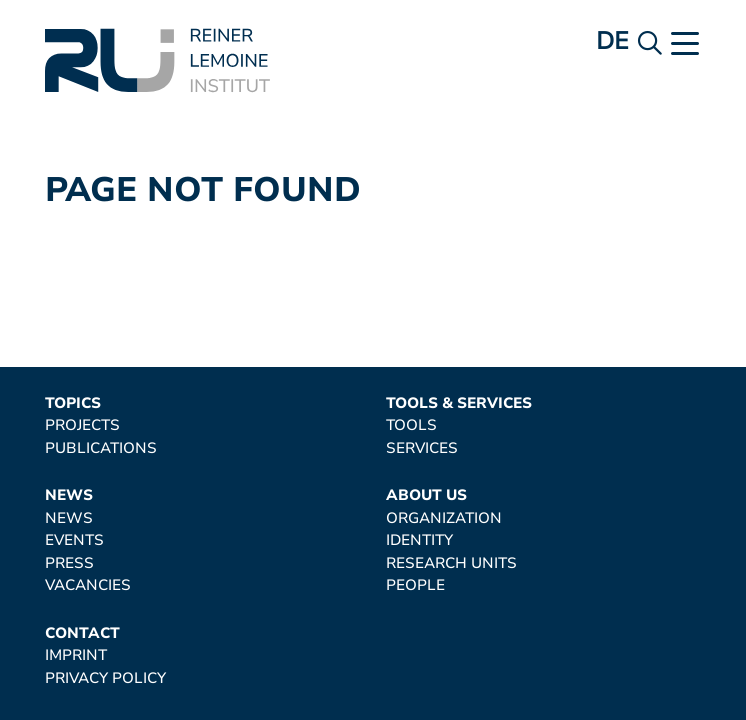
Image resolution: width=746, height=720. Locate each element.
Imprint (76, 655)
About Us (426, 495)
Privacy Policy (105, 678)
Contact (82, 633)
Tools (411, 425)
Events (74, 540)
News (69, 495)
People (415, 585)
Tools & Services (459, 403)
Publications (101, 448)
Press (69, 563)
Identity (419, 540)
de (612, 41)
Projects (82, 425)
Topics (73, 403)
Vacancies (88, 585)
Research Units (451, 563)
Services (422, 448)
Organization (444, 518)
